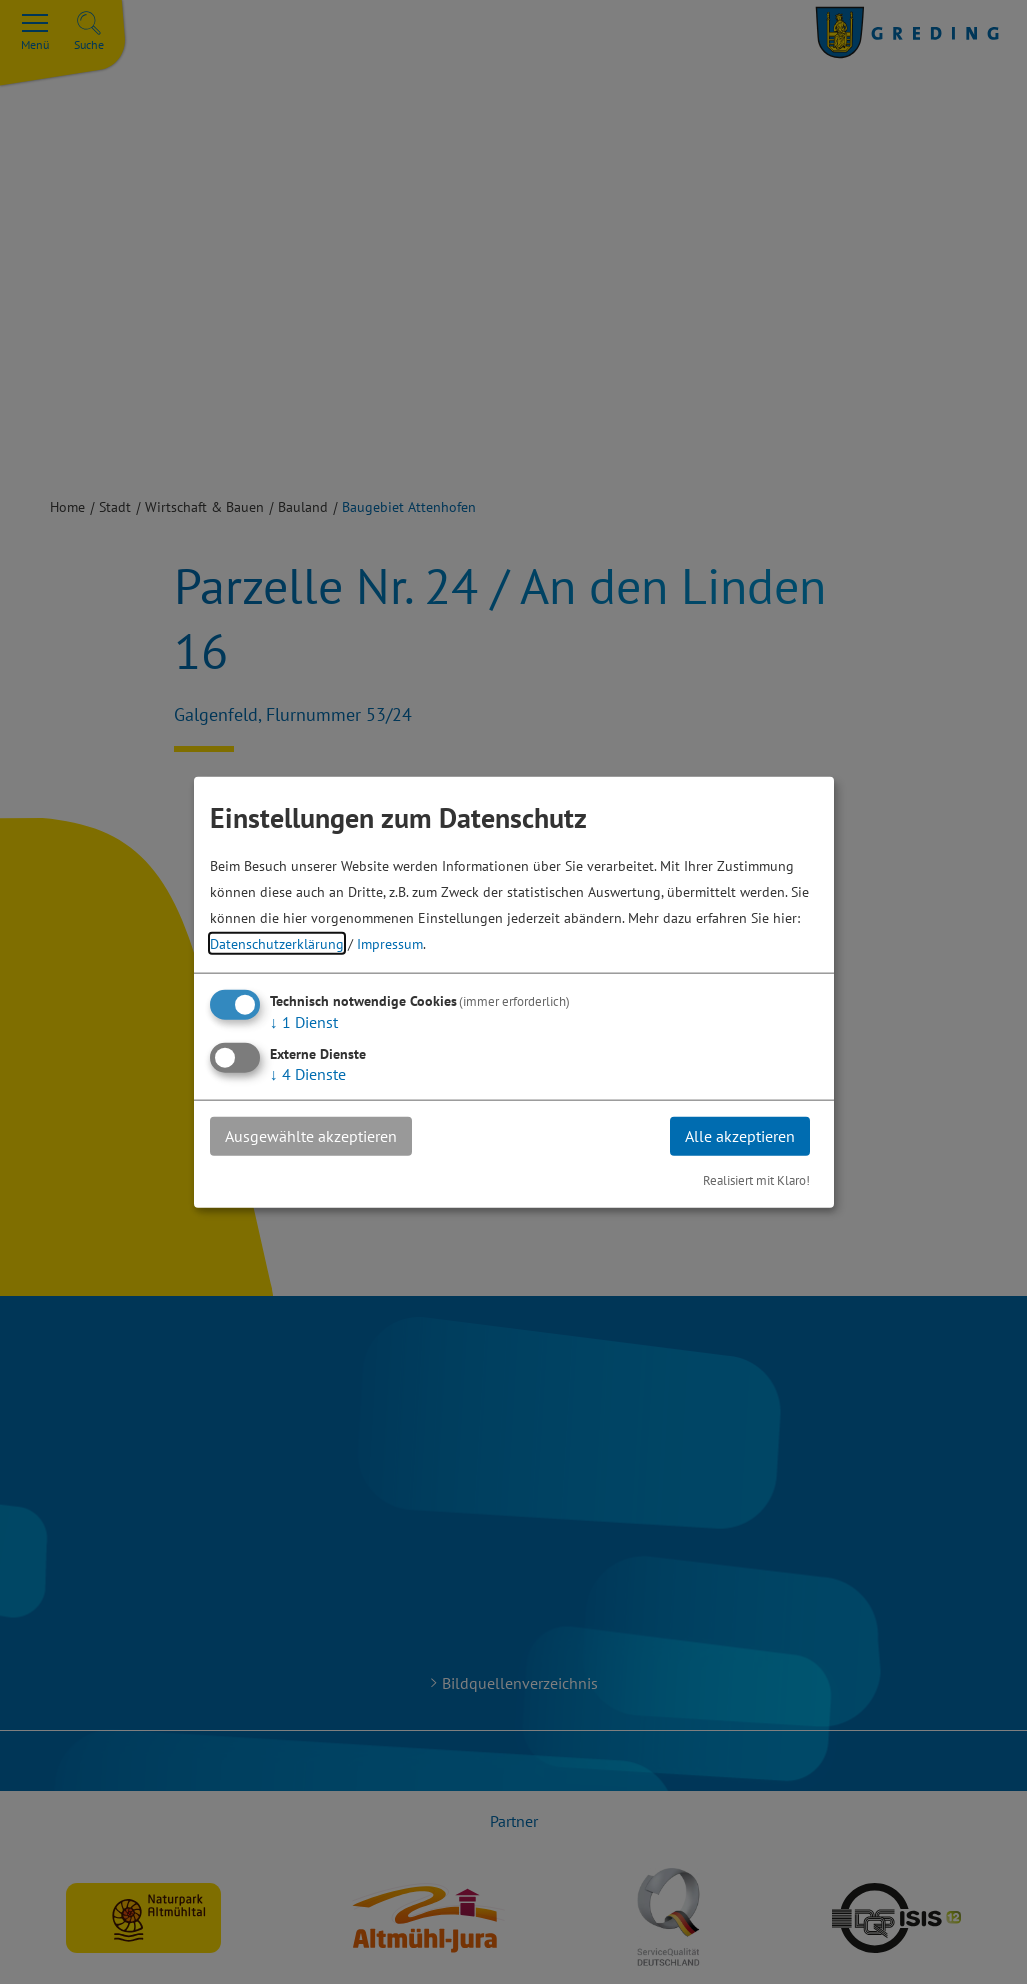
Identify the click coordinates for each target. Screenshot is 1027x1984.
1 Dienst (304, 1022)
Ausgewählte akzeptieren (311, 1136)
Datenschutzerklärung (277, 943)
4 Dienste (308, 1074)
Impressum (390, 943)
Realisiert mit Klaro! (756, 1179)
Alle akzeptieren (740, 1136)
